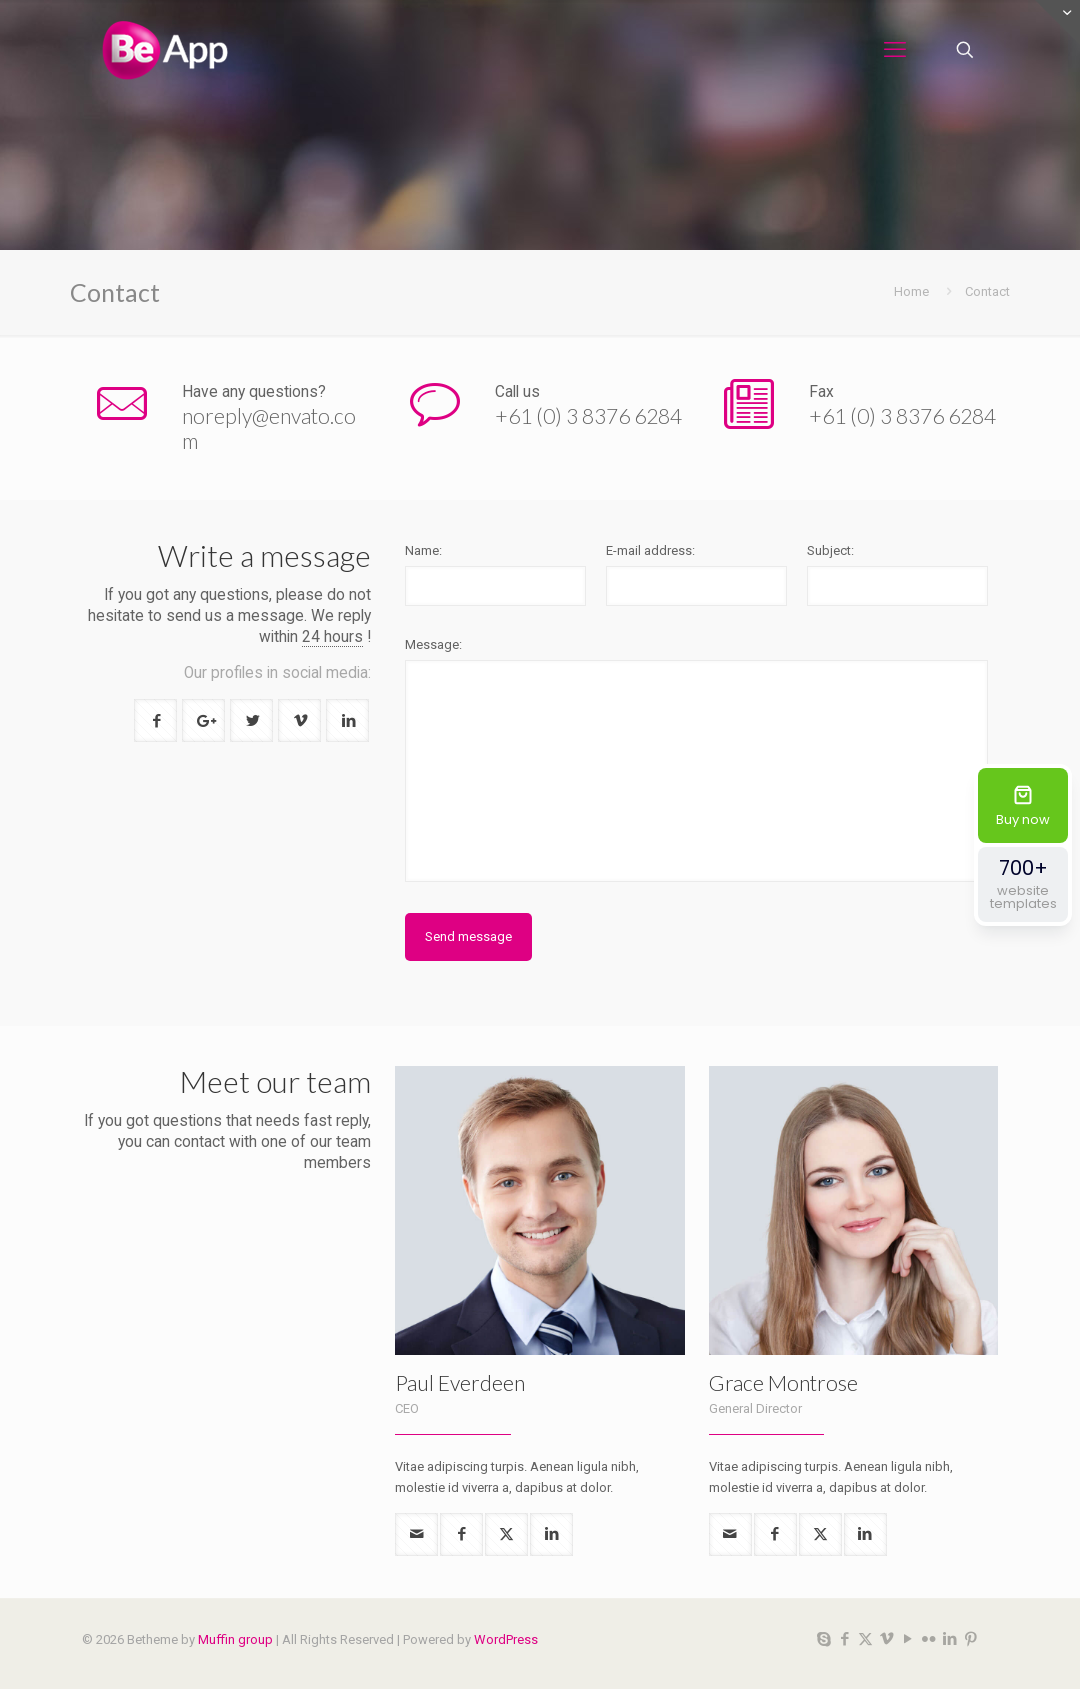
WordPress (506, 1639)
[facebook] (461, 1534)
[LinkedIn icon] (949, 1639)
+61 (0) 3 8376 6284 (588, 415)
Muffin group (235, 1639)
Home (911, 291)
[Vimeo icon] (886, 1639)
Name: (423, 550)
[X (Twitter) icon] (865, 1639)
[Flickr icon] (928, 1639)
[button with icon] (155, 720)
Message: (433, 644)
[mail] (416, 1534)
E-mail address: (650, 550)
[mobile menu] (895, 50)
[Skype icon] (823, 1639)
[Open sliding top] (1057, 22)
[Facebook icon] (844, 1639)
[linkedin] (551, 1534)
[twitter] (506, 1534)
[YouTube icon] (907, 1639)
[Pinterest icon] (970, 1639)
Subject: (830, 550)
